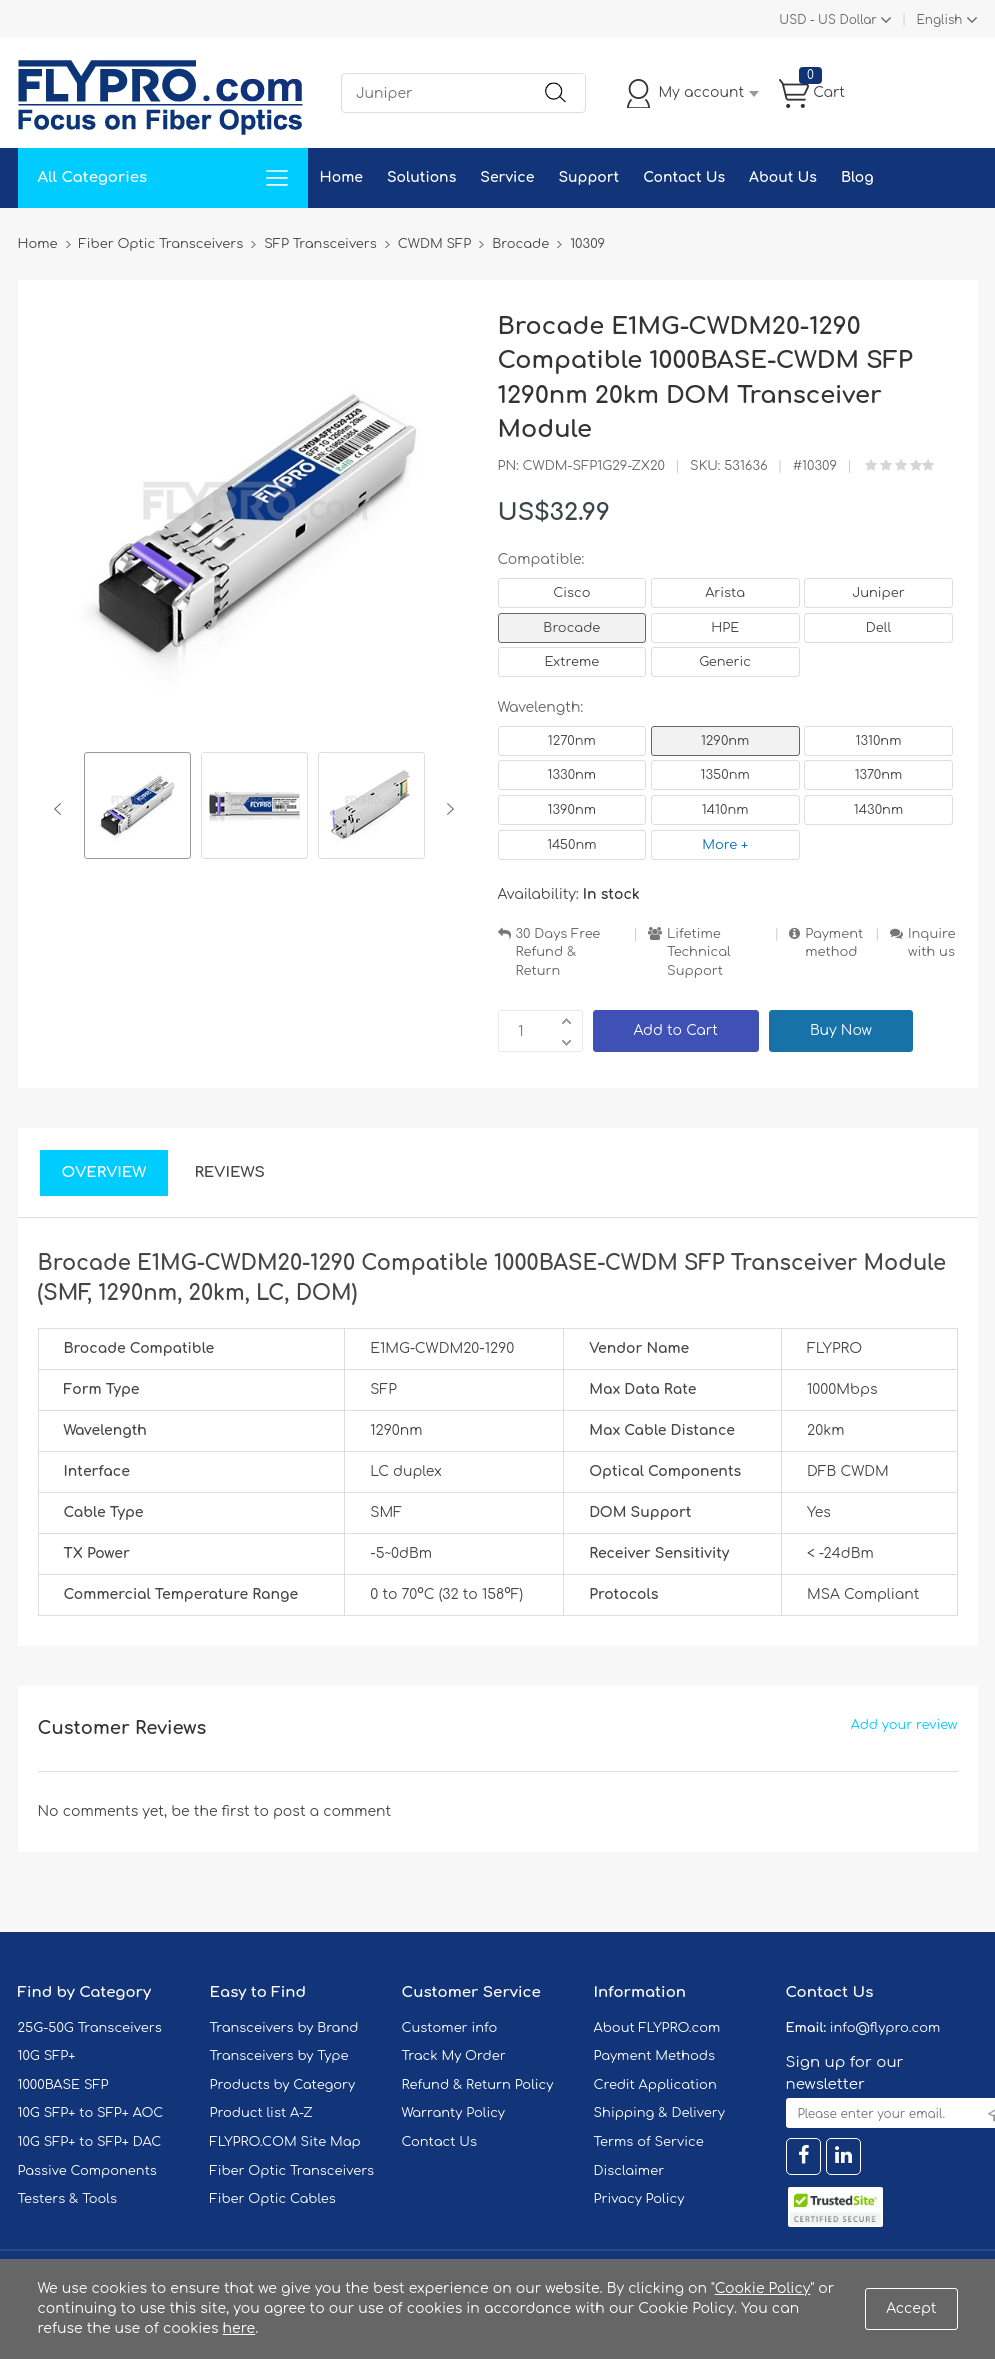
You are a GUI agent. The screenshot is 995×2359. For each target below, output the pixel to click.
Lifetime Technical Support (699, 952)
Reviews (229, 1172)
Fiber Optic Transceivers (292, 2171)
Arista (725, 593)
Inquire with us (932, 943)
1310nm (879, 741)
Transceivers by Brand (284, 2028)
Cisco (571, 593)
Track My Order (454, 2056)
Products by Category (283, 2085)
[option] (137, 808)
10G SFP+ (47, 2056)
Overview (104, 1172)
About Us (783, 177)
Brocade (571, 628)
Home (341, 177)
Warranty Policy (454, 2113)
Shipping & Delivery (659, 2113)
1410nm (725, 810)
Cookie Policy (763, 2288)
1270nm (572, 741)
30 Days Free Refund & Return (558, 952)
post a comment (332, 1811)
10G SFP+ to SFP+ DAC (90, 2142)
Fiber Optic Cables (273, 2199)
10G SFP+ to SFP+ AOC (91, 2113)
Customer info (450, 2028)
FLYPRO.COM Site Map (285, 2142)
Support (588, 177)
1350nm (725, 775)
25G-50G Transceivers (90, 2028)
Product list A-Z (261, 2113)
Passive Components (87, 2171)
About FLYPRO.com (657, 2028)
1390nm (572, 810)
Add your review (904, 1725)
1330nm (572, 775)
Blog (857, 177)
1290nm (725, 741)
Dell (878, 628)
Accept (911, 2308)
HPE (725, 628)
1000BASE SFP (63, 2085)
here (239, 2328)
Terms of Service (649, 2142)
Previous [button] (61, 809)
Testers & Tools (68, 2199)
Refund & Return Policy (478, 2085)
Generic (725, 662)
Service (507, 177)
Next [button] (446, 809)
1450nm (571, 845)
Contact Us (684, 177)
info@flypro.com (885, 2028)
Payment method (834, 943)
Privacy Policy (639, 2199)
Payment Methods (655, 2056)
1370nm (879, 775)
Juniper (878, 593)
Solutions (421, 177)
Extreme (572, 662)
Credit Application (655, 2085)
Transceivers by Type (279, 2056)
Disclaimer (629, 2171)
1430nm (878, 810)
